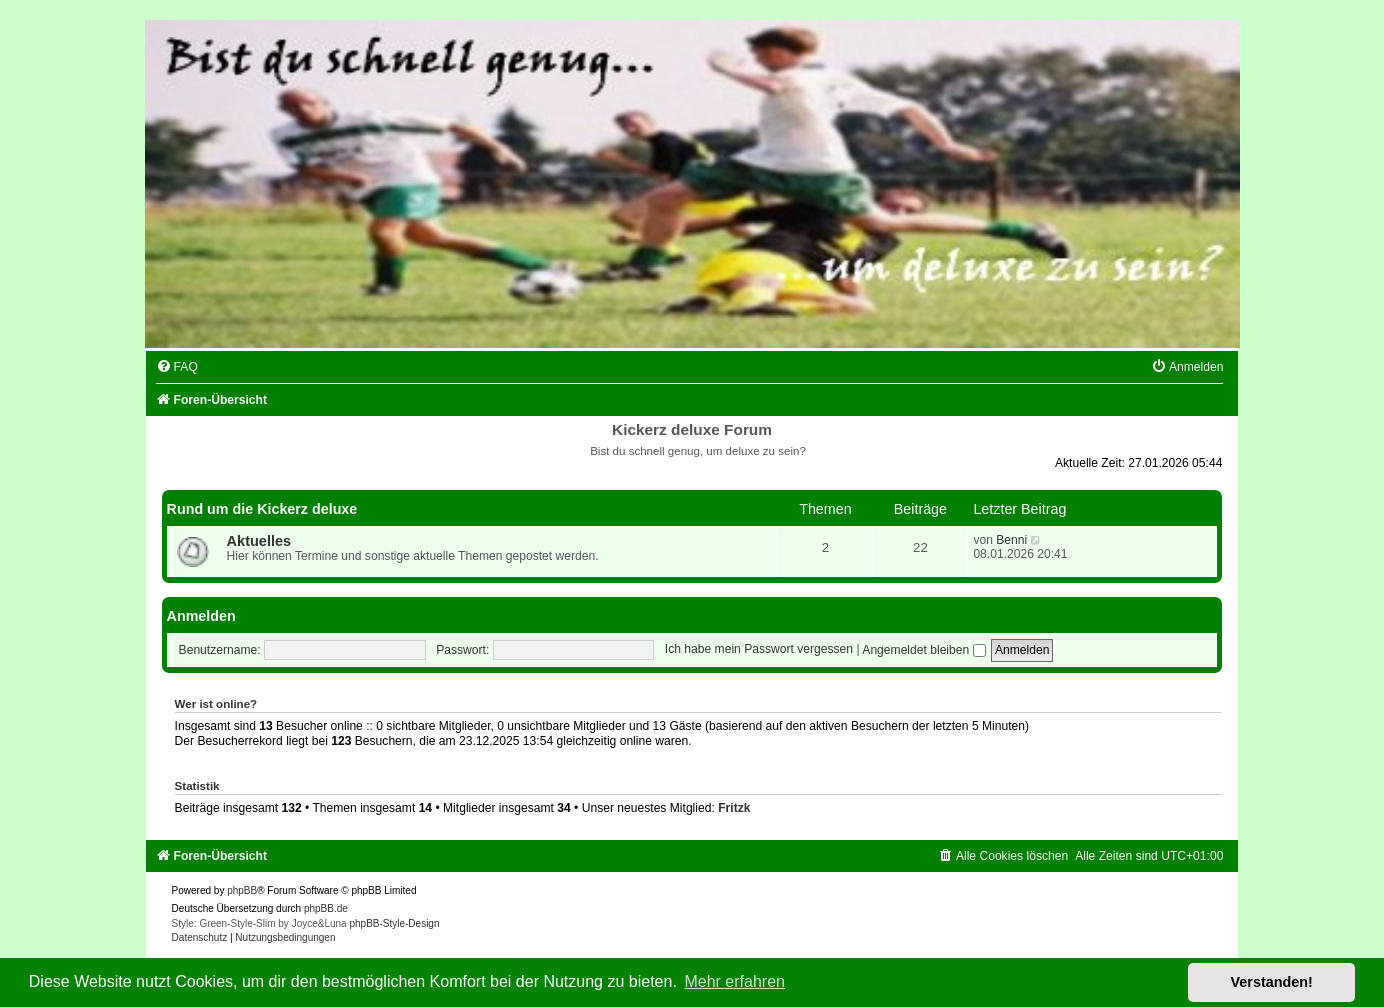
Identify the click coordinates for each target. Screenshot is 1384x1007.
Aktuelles (259, 541)
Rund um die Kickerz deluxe (262, 509)
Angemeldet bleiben (923, 650)
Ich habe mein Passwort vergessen (759, 650)
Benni (1011, 540)
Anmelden (201, 616)
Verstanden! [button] (1272, 982)
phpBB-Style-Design (394, 923)
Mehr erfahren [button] (734, 981)
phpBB (242, 890)
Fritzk (734, 808)
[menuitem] (177, 367)
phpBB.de (326, 908)
